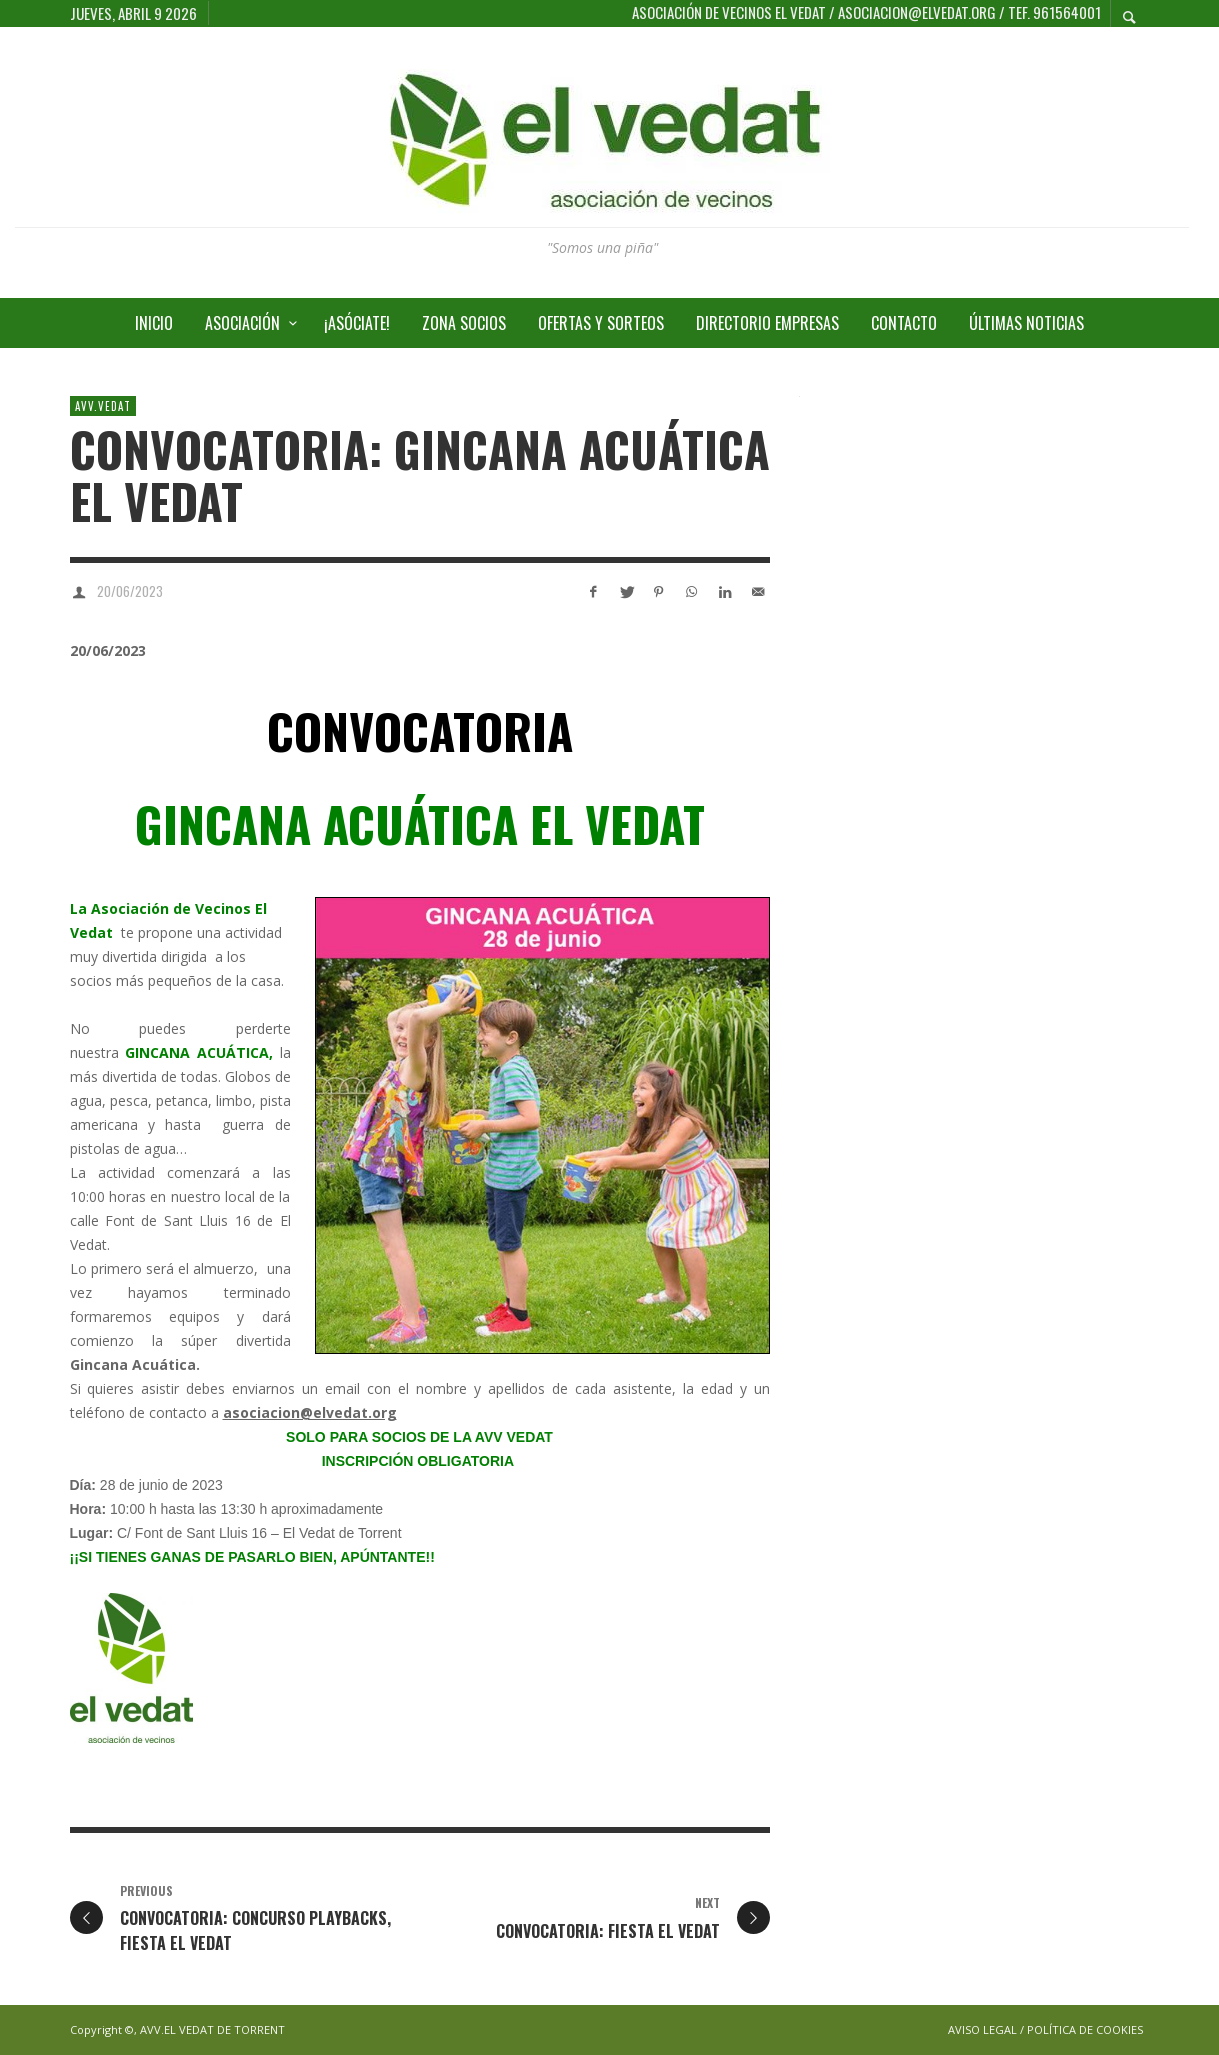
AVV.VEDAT (103, 406)
